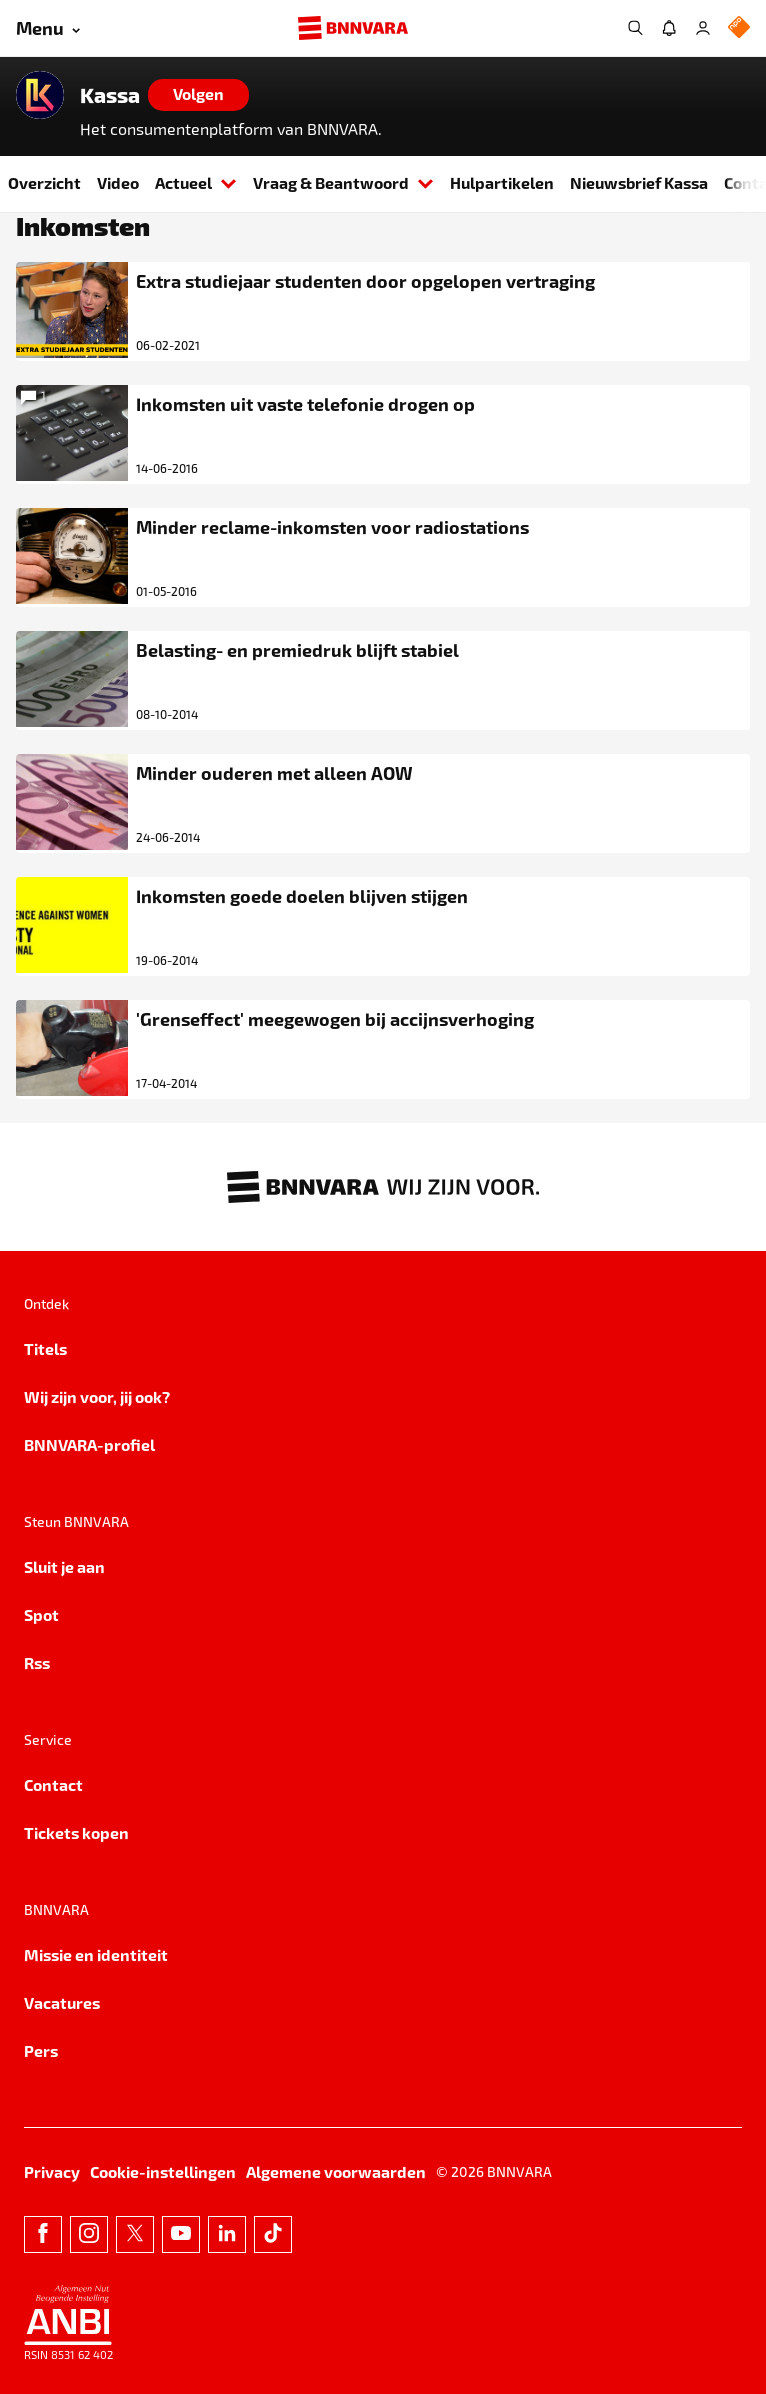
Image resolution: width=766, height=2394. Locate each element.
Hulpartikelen (502, 182)
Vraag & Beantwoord (343, 183)
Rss (37, 1662)
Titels (45, 1348)
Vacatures (62, 2002)
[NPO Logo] (739, 28)
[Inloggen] (703, 28)
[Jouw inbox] (669, 28)
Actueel (196, 183)
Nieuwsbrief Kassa (639, 182)
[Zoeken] (635, 28)
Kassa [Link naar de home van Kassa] (110, 95)
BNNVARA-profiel (89, 1444)
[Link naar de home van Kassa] (40, 95)
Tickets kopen (76, 1832)
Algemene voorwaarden (336, 2171)
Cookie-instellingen (163, 2171)
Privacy (52, 2171)
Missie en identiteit (96, 1954)
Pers (41, 2050)
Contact (53, 1784)
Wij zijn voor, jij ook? (97, 1396)
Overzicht (44, 182)
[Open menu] (48, 28)
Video (118, 182)
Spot (41, 1614)
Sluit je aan (64, 1566)
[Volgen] (198, 95)
